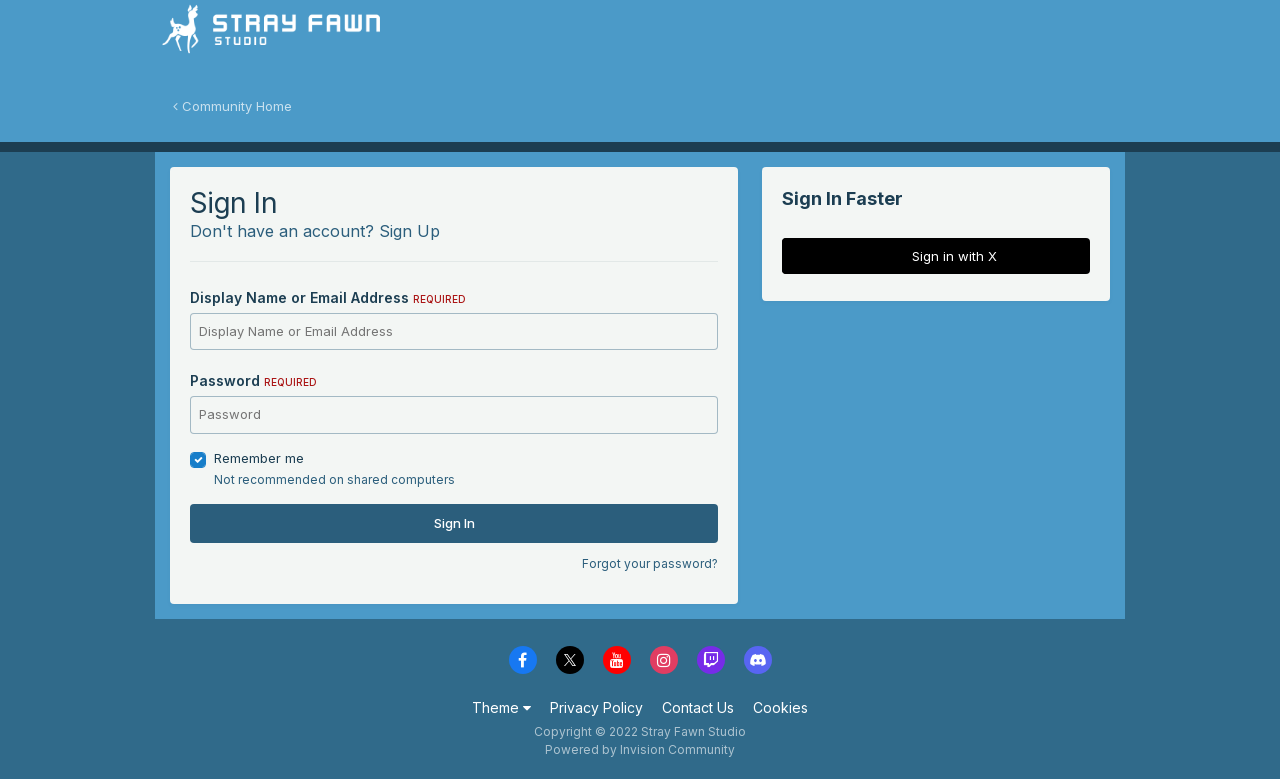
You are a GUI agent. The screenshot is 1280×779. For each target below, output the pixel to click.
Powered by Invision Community (640, 749)
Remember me (259, 458)
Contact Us (698, 707)
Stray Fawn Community (274, 40)
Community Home (232, 106)
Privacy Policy (596, 707)
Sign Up (409, 231)
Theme (501, 707)
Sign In (454, 523)
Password (253, 380)
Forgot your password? (650, 563)
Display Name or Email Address (328, 297)
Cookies (780, 707)
